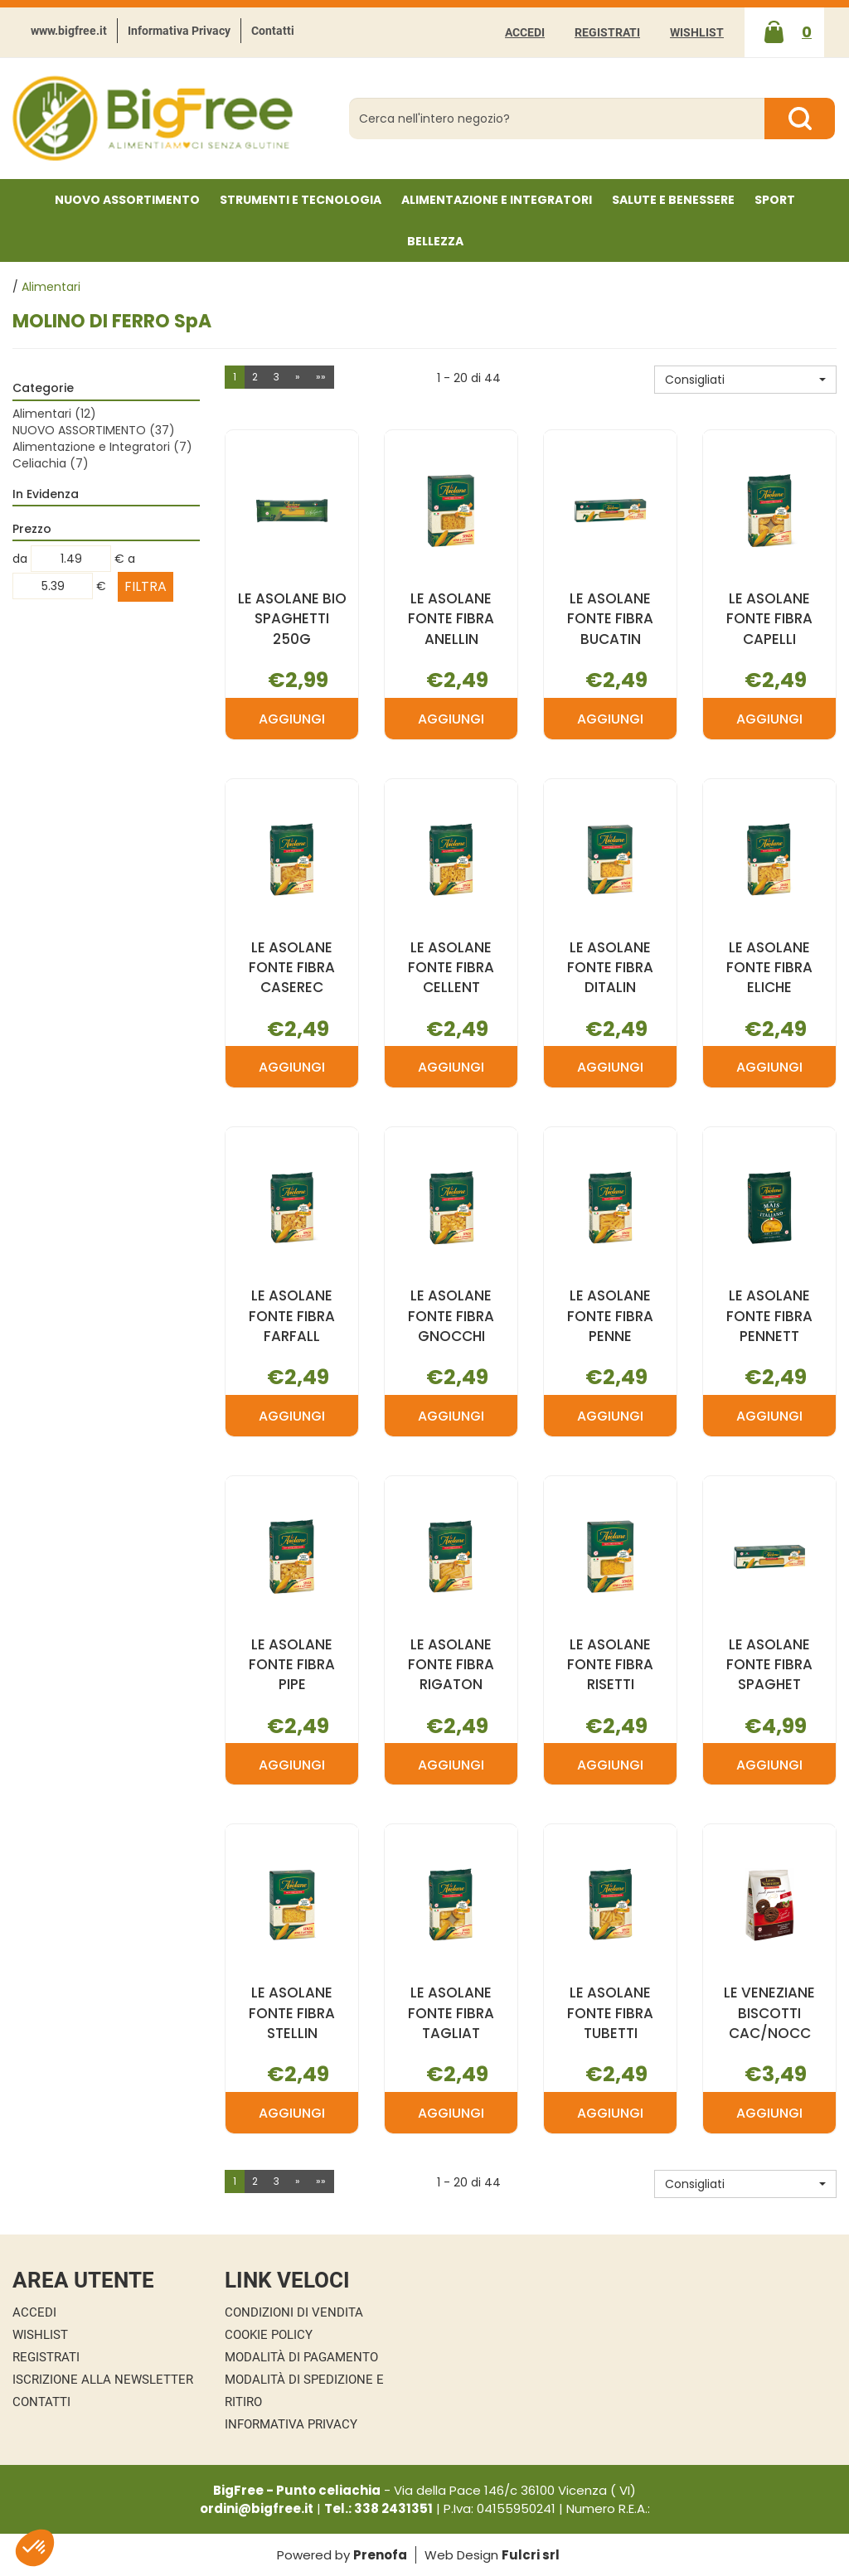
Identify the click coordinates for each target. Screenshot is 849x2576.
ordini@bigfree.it (256, 2508)
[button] (745, 380)
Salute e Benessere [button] (673, 199)
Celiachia (50, 463)
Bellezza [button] (435, 241)
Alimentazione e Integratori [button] (496, 199)
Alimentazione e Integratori (102, 446)
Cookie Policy (269, 2334)
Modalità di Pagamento (301, 2357)
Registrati (607, 32)
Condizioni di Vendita (294, 2312)
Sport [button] (774, 199)
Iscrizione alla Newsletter (102, 2379)
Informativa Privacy (179, 30)
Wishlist (697, 32)
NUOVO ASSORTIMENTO (127, 199)
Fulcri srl (531, 2555)
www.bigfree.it (69, 30)
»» (321, 377)
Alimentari (54, 413)
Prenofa (380, 2555)
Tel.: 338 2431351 (378, 2508)
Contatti (272, 30)
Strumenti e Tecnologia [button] (300, 199)
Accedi (525, 32)
